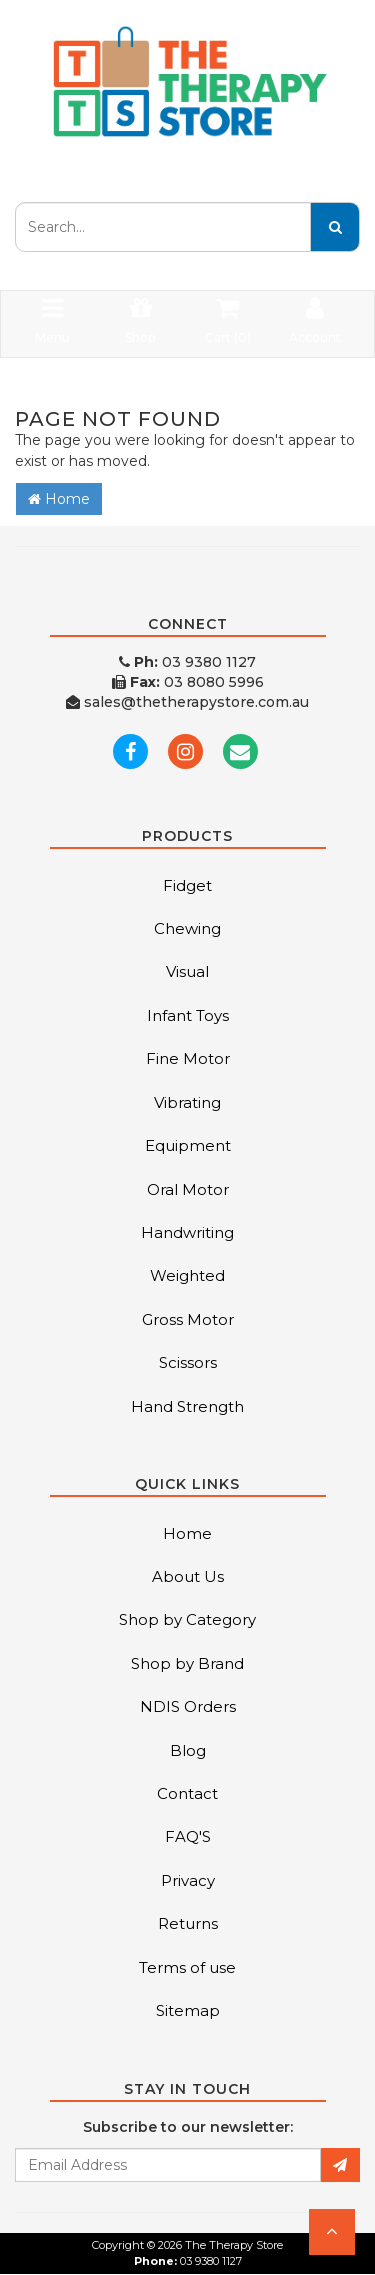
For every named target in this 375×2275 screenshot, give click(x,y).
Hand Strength (187, 1406)
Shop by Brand (187, 1663)
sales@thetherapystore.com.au (187, 702)
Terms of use (187, 1967)
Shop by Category (187, 1619)
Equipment (188, 1145)
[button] (332, 2232)
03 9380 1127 (187, 662)
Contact (187, 1793)
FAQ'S (188, 1836)
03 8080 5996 (188, 682)
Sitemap (188, 2010)
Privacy (188, 1880)
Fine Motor (188, 1058)
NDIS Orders (188, 1706)
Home (59, 499)
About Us (188, 1576)
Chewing (187, 928)
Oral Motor (188, 1189)
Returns (188, 1923)
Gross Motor (188, 1319)
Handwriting (187, 1232)
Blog (188, 1750)
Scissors (188, 1362)
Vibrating (187, 1102)
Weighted (187, 1275)
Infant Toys (188, 1015)
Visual (187, 971)
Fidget (187, 885)
